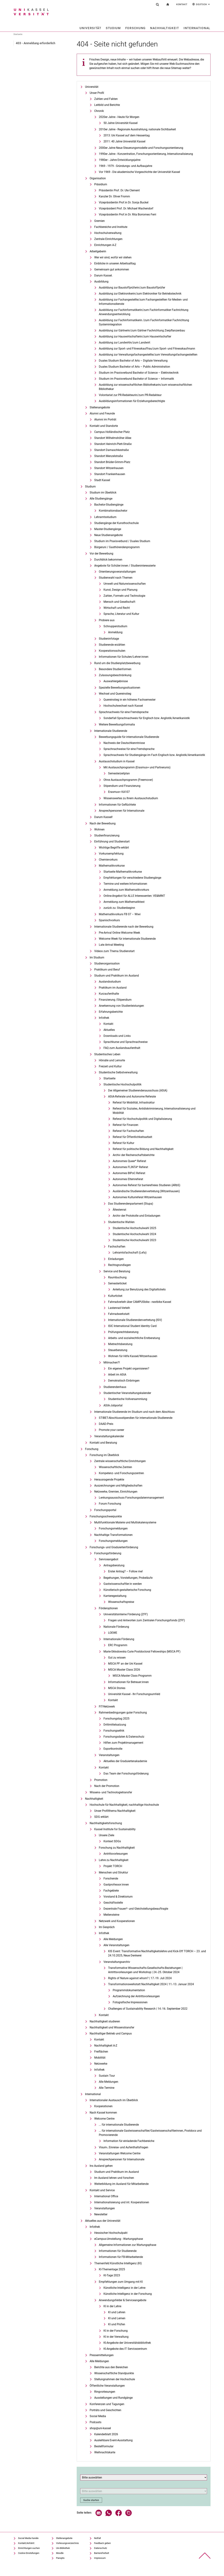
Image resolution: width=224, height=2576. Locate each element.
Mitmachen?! (111, 1362)
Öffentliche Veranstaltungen (107, 2385)
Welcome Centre (104, 2118)
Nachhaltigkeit (164, 28)
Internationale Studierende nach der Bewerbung (123, 926)
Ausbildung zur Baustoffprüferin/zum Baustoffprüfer (132, 287)
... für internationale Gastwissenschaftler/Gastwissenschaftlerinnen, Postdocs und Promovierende (150, 2133)
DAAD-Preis (106, 1424)
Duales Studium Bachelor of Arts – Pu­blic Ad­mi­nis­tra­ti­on (134, 366)
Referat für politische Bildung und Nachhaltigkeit (143, 1149)
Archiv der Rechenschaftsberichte (133, 1155)
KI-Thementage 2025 (112, 2269)
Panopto (60, 2558)
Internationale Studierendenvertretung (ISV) (135, 1320)
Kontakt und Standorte (104, 426)
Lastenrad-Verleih (119, 1308)
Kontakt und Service (102, 2190)
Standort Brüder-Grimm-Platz (112, 462)
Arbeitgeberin (98, 251)
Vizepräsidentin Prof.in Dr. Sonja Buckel (123, 202)
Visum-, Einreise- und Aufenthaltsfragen (123, 2147)
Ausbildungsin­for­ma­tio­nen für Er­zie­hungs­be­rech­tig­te (132, 401)
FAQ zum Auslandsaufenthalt (121, 1048)
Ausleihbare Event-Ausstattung (113, 2440)
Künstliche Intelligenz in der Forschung (127, 2293)
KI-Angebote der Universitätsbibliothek (127, 2342)
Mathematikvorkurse (112, 865)
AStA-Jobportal (112, 1405)
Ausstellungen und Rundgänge (113, 2397)
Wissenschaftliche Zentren (115, 1467)
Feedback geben (102, 2543)
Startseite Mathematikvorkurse (122, 871)
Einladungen (116, 1259)
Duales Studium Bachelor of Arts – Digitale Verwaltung (133, 360)
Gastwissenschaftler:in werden (122, 1583)
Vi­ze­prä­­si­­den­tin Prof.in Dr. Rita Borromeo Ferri (127, 214)
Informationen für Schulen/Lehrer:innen (123, 656)
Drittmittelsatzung (114, 1724)
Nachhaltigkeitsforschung (106, 1823)
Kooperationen (103, 2106)
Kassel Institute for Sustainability (115, 1829)
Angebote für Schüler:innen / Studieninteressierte (124, 565)
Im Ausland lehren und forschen (114, 2178)
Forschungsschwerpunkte (106, 1516)
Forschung (135, 28)
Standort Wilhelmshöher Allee (112, 438)
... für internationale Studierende (119, 2124)
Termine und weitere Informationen (125, 883)
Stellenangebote (100, 407)
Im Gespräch (107, 1927)
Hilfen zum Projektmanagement (123, 1742)
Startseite (17, 34)
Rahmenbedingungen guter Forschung (123, 1712)
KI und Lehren (116, 2312)
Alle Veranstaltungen (116, 1945)
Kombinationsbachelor (113, 510)
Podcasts (95, 2422)
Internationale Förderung (118, 1639)
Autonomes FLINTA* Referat (130, 1167)
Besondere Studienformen (115, 669)
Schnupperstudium (115, 626)
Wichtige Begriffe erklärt (114, 847)
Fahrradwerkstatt (118, 1314)
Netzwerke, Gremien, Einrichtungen (115, 1491)
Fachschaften (116, 1246)
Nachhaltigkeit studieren (105, 2021)
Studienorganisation (107, 963)
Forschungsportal (105, 1510)
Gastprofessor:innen (116, 1884)
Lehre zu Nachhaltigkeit (113, 1860)
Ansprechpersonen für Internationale (121, 810)
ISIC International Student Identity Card (132, 1326)
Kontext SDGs (112, 1841)
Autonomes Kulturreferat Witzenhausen (137, 1197)
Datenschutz (100, 2548)
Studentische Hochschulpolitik (122, 1084)
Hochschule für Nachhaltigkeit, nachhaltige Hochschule (124, 1804)
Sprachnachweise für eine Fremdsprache (128, 749)
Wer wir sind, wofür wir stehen (113, 257)
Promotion (100, 1780)
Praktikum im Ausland (113, 987)
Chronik (99, 111)
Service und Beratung (116, 1271)
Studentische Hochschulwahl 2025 (134, 1228)
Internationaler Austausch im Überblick (114, 2100)
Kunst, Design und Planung (120, 589)
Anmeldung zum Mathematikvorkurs (126, 889)
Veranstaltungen (109, 1755)
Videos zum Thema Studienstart (114, 951)
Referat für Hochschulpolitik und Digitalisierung (142, 1119)
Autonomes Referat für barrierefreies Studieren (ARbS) (146, 1185)
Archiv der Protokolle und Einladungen (136, 1215)
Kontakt (181, 4)
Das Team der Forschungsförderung (126, 1773)
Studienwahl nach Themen (115, 577)
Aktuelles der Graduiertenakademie (125, 1761)
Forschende (110, 1878)
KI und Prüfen (116, 2324)
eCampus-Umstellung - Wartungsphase (118, 2239)
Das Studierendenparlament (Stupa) (130, 1203)
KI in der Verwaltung (116, 2336)
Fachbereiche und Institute (110, 227)
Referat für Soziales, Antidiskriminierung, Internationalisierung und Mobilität (154, 1110)
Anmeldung (115, 632)
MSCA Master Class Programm (132, 1675)
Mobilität (99, 2057)
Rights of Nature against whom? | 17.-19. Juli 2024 (140, 1978)
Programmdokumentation (129, 1990)
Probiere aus (106, 620)
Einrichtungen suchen (29, 2548)
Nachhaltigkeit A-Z (105, 2045)
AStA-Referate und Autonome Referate (132, 1096)
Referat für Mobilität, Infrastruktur (134, 1102)
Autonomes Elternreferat (128, 1179)
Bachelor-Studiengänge (108, 504)
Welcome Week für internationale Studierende (127, 938)
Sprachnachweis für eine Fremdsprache (123, 712)
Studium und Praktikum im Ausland (116, 975)
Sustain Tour (107, 2075)
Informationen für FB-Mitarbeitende (121, 2257)
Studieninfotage (109, 638)
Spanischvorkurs (109, 920)
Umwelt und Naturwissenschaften (124, 583)
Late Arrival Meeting (111, 944)
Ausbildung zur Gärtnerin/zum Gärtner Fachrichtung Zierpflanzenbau (142, 330)
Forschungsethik (113, 1730)
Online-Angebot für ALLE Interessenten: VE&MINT (134, 895)
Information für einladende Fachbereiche (128, 2141)
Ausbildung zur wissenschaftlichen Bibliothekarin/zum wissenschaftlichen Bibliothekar (145, 387)
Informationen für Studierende (117, 2251)
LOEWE (112, 1632)
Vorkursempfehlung (111, 853)
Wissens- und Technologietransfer (111, 1792)
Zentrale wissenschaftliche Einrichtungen (120, 1461)
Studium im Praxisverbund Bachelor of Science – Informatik (136, 378)
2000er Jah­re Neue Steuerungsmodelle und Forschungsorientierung (141, 147)
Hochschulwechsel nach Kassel (123, 705)
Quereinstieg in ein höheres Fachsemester (129, 699)
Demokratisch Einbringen (124, 1380)
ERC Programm (117, 1645)
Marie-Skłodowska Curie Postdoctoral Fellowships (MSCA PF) (142, 1651)
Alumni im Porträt (105, 419)
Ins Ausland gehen (101, 2165)
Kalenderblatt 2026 (106, 2434)
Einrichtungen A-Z (105, 245)
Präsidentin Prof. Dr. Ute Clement (119, 190)
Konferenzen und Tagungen (107, 2404)
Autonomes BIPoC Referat (129, 1173)
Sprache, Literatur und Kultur (121, 613)
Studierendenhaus (114, 1387)
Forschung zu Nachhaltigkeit (117, 1847)
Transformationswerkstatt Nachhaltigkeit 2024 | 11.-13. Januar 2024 (151, 1984)
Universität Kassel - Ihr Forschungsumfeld (134, 1694)
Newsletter (100, 2214)
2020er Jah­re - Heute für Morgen (119, 117)
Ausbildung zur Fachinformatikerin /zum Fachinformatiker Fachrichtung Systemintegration (144, 322)
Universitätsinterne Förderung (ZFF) (125, 1614)
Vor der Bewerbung (101, 553)
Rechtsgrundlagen (119, 1265)
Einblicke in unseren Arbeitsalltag (115, 263)
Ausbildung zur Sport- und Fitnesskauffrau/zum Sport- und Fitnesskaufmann (147, 348)
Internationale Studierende (110, 731)
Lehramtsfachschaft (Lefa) (130, 1252)
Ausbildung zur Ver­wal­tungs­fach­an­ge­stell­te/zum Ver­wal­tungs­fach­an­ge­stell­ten (148, 354)
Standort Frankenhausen (109, 474)
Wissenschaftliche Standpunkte (114, 2373)
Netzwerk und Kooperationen (117, 1921)
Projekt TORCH (112, 1866)
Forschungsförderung (107, 1553)
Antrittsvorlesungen (115, 1853)
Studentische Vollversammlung (127, 1399)
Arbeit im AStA (117, 1374)
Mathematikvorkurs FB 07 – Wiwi (120, 914)
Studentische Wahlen (121, 1222)
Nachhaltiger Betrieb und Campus (111, 2033)
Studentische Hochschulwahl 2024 (134, 1234)
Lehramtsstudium (105, 517)
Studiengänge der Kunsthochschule (116, 523)
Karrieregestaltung (114, 1596)
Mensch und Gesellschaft (119, 601)
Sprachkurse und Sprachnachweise (125, 1042)
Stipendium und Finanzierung (121, 786)
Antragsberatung (113, 1565)
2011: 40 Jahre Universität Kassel (124, 141)
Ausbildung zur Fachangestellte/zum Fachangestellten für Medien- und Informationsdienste (143, 302)
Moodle (60, 2553)
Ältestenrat (119, 1209)
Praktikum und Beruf (107, 969)
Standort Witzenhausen (109, 468)
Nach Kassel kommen (103, 2112)
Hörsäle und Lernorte (112, 1060)
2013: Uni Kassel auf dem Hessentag (126, 135)
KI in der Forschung (115, 2330)
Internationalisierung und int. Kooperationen (121, 2202)
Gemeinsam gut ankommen (111, 269)
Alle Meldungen (113, 1939)
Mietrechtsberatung (120, 1344)
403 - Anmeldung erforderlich (35, 43)
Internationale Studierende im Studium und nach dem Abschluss (134, 1411)
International (197, 28)
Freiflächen (101, 2051)
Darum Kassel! (103, 817)
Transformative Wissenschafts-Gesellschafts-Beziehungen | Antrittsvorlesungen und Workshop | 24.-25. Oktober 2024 (145, 1970)
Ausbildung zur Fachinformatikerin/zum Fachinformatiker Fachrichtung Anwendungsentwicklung (143, 312)
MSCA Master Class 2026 (124, 1669)
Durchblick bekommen (108, 559)
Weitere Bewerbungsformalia (117, 724)
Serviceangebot (108, 1559)
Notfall (97, 2538)
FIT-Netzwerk (107, 1706)
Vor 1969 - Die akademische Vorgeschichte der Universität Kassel (139, 172)
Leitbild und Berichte (107, 105)
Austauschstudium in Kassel (117, 761)
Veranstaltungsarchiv (116, 1962)
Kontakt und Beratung (103, 1442)
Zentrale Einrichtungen (108, 239)
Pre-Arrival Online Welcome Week (119, 932)
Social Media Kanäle (28, 2538)
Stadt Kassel (102, 480)
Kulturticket (115, 1295)
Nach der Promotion (106, 1786)
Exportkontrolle (112, 1748)
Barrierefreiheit (101, 2553)
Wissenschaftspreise (121, 1602)
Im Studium (97, 957)
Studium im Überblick (103, 492)
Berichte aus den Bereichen (111, 2367)
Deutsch (201, 4)
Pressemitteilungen (102, 2355)
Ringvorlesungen (104, 2391)
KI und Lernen (116, 2318)
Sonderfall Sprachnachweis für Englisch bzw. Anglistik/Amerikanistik (146, 718)
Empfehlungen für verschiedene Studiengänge (132, 877)
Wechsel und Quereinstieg (115, 693)
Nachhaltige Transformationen (113, 1535)
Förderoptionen (108, 1608)
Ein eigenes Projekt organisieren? (128, 1368)
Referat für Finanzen (125, 1125)
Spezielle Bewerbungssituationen (119, 687)
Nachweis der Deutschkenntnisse (124, 743)
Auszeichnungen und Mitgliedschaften (118, 1485)
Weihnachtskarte (104, 2452)
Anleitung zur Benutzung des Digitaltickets (139, 1289)
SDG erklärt (101, 1816)
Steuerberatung (117, 1350)
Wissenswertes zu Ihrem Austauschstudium (130, 798)
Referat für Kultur (123, 1143)
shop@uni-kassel (100, 2428)
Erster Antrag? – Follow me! (125, 1571)
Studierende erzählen (112, 644)
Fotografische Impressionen (130, 2002)
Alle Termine (106, 2087)
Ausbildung (101, 281)
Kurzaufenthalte (109, 993)
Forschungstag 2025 (116, 1718)
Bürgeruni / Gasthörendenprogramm (117, 547)
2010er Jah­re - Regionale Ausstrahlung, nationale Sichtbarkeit (137, 129)
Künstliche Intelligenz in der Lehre (124, 2287)
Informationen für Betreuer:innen (128, 1682)
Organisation (98, 178)
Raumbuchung (117, 1277)
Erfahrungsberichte (111, 1011)
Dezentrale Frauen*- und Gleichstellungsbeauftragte (135, 1908)
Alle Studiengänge (101, 498)
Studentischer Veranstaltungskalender (127, 1393)
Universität (90, 28)
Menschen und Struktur (113, 1872)
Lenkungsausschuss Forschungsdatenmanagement (131, 1497)
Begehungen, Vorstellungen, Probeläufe (127, 1577)
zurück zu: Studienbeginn (119, 907)
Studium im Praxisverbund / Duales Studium (122, 541)
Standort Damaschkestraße (111, 450)
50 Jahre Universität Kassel (120, 123)
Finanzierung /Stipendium (115, 999)
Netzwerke (100, 2063)
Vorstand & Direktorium (118, 1896)
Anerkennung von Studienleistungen (121, 1005)
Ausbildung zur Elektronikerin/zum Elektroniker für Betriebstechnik (140, 293)
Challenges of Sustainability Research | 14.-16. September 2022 (147, 2008)
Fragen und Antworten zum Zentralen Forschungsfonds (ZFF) (146, 1620)
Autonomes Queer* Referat (129, 1161)
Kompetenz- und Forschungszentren (121, 1473)
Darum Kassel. (103, 275)
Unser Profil (97, 93)
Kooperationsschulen (112, 650)
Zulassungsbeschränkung (115, 675)
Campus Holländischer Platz (112, 432)
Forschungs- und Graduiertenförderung (114, 1547)
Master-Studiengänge (107, 529)
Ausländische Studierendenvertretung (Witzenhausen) (146, 1191)
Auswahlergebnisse (115, 681)
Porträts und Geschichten (105, 2410)
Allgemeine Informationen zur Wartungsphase (127, 2245)
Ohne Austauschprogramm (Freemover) (128, 779)
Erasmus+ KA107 (119, 792)
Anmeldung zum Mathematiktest (123, 901)
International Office (106, 2196)
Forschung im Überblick (104, 1455)
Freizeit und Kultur (110, 1066)
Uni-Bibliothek (63, 2548)
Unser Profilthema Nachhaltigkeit (114, 1810)
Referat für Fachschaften (128, 1131)
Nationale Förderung (116, 1626)
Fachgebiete (111, 1890)
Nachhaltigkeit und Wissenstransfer (112, 2027)
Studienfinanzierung (106, 835)
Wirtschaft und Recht (116, 607)
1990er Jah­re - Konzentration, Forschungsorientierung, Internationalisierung (146, 154)
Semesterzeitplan (119, 773)
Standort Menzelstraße (108, 456)
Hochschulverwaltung (107, 233)
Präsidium (100, 184)
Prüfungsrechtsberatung (123, 1332)
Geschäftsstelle (113, 1902)
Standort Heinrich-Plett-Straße (113, 444)
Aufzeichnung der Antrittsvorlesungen (136, 1996)
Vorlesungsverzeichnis (67, 2543)
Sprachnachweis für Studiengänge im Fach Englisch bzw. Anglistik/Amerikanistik (154, 755)
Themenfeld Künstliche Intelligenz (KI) (118, 2263)
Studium (113, 28)
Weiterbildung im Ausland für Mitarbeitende (121, 2184)
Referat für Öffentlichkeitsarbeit (132, 1137)
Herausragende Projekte (109, 1479)
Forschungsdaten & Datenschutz (123, 1736)
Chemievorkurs (108, 859)
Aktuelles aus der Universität (102, 2220)
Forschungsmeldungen (113, 1528)
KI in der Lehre (112, 2306)
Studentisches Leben (107, 1054)
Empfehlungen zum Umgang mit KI (121, 2281)
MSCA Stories (116, 1688)
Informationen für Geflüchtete (117, 804)
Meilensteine (111, 1914)
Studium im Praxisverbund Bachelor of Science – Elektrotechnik (139, 372)
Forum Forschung (110, 1503)
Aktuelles (109, 1029)
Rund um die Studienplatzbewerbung (117, 663)
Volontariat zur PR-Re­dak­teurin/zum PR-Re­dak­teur (130, 395)
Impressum (100, 2558)
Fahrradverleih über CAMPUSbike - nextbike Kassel (139, 1302)
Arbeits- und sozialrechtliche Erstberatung (134, 1338)
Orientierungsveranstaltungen (117, 571)
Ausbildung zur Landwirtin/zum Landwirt (124, 342)
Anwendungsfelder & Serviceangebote (122, 2300)
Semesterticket (117, 1283)
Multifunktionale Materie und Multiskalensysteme (125, 1522)
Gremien (99, 221)
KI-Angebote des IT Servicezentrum (125, 2348)
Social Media (98, 2416)
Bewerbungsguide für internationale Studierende (129, 737)
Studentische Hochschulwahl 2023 (134, 1240)
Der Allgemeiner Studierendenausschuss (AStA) (137, 1090)
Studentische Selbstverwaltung (118, 1072)
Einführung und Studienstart (112, 841)
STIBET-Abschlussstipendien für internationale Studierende (135, 1417)
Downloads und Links (117, 1036)
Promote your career (111, 1430)
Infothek (104, 1017)
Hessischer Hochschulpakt (110, 2232)
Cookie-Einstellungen (28, 2553)
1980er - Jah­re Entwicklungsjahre (119, 160)
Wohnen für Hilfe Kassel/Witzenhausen (132, 1356)
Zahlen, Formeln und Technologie (124, 595)
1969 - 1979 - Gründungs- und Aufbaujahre (125, 166)
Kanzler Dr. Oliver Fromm (114, 196)
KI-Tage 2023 (111, 2275)
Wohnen (99, 829)
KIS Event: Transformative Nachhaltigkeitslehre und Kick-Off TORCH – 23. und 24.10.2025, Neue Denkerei (157, 1953)
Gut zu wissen (117, 1657)
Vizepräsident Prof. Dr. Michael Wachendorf (126, 208)
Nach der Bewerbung (103, 823)
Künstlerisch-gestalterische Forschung (127, 1589)
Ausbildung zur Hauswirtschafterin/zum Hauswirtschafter (135, 336)
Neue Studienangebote (108, 535)
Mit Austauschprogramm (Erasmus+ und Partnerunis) (137, 767)
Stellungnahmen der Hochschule (114, 2379)
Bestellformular (103, 2446)
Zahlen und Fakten (106, 99)
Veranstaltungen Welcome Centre (119, 2153)
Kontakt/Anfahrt (26, 2543)
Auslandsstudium (110, 981)
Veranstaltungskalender (109, 1436)
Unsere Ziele (106, 1835)
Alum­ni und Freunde (102, 413)
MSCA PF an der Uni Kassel (125, 1663)
